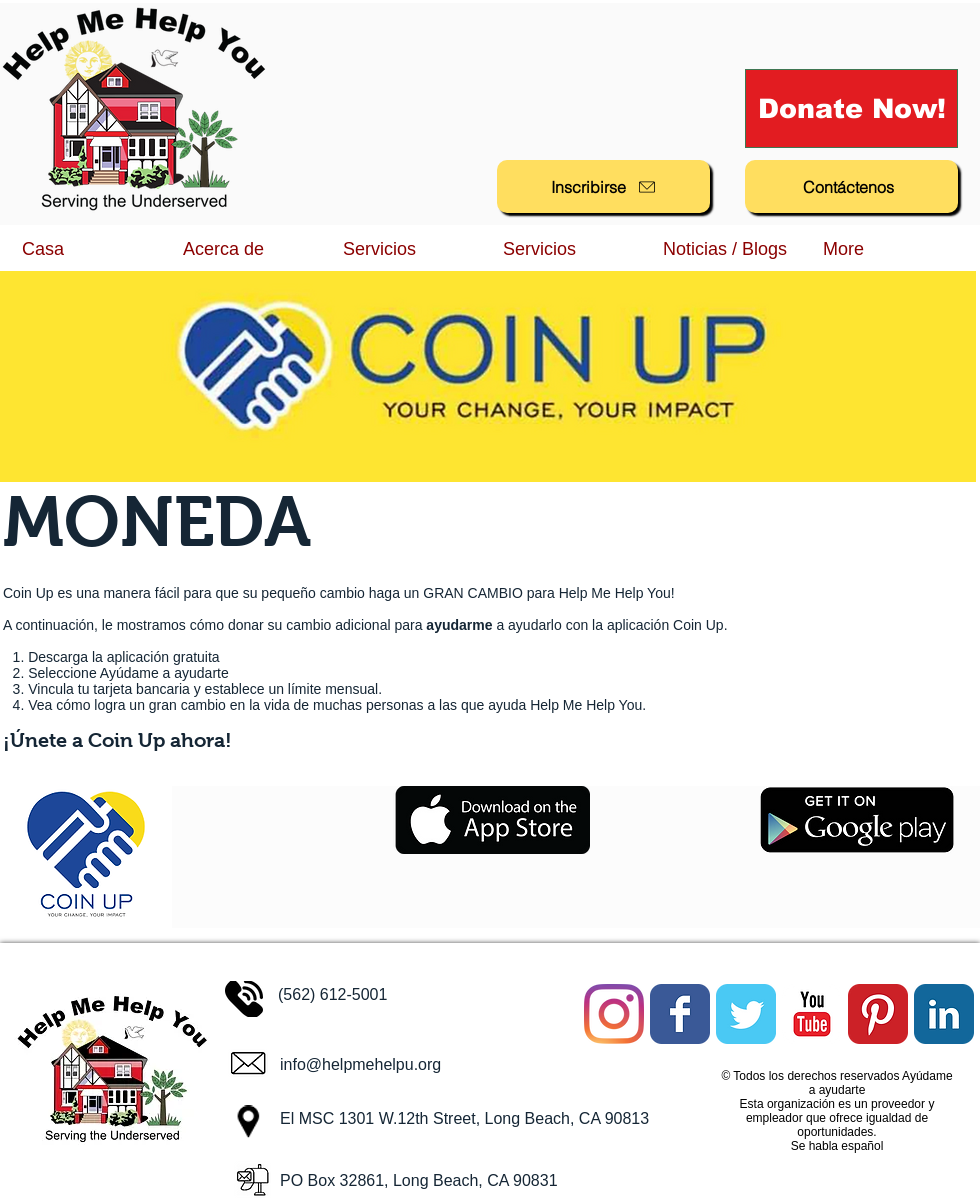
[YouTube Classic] (812, 1014)
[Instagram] (614, 1014)
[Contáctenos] (851, 186)
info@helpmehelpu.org (360, 1064)
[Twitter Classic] (746, 1014)
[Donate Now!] (851, 108)
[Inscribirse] (603, 186)
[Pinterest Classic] (878, 1014)
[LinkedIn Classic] (944, 1014)
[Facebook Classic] (680, 1014)
